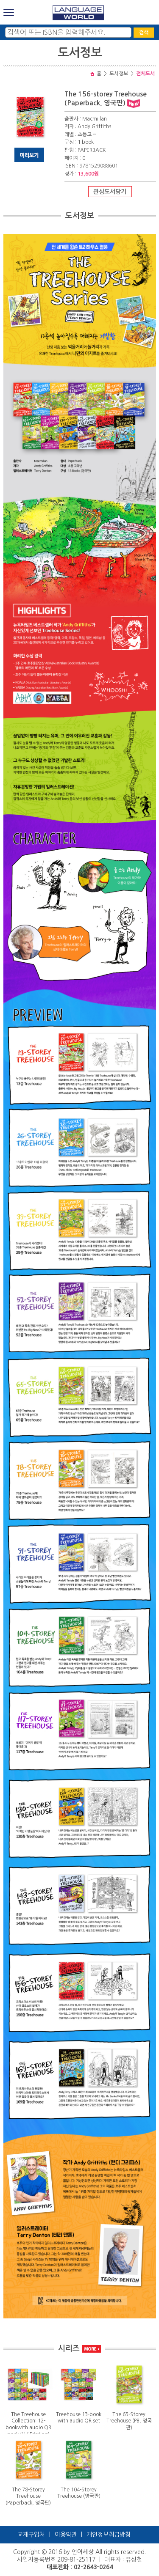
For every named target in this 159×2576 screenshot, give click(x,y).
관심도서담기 (109, 192)
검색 (143, 32)
